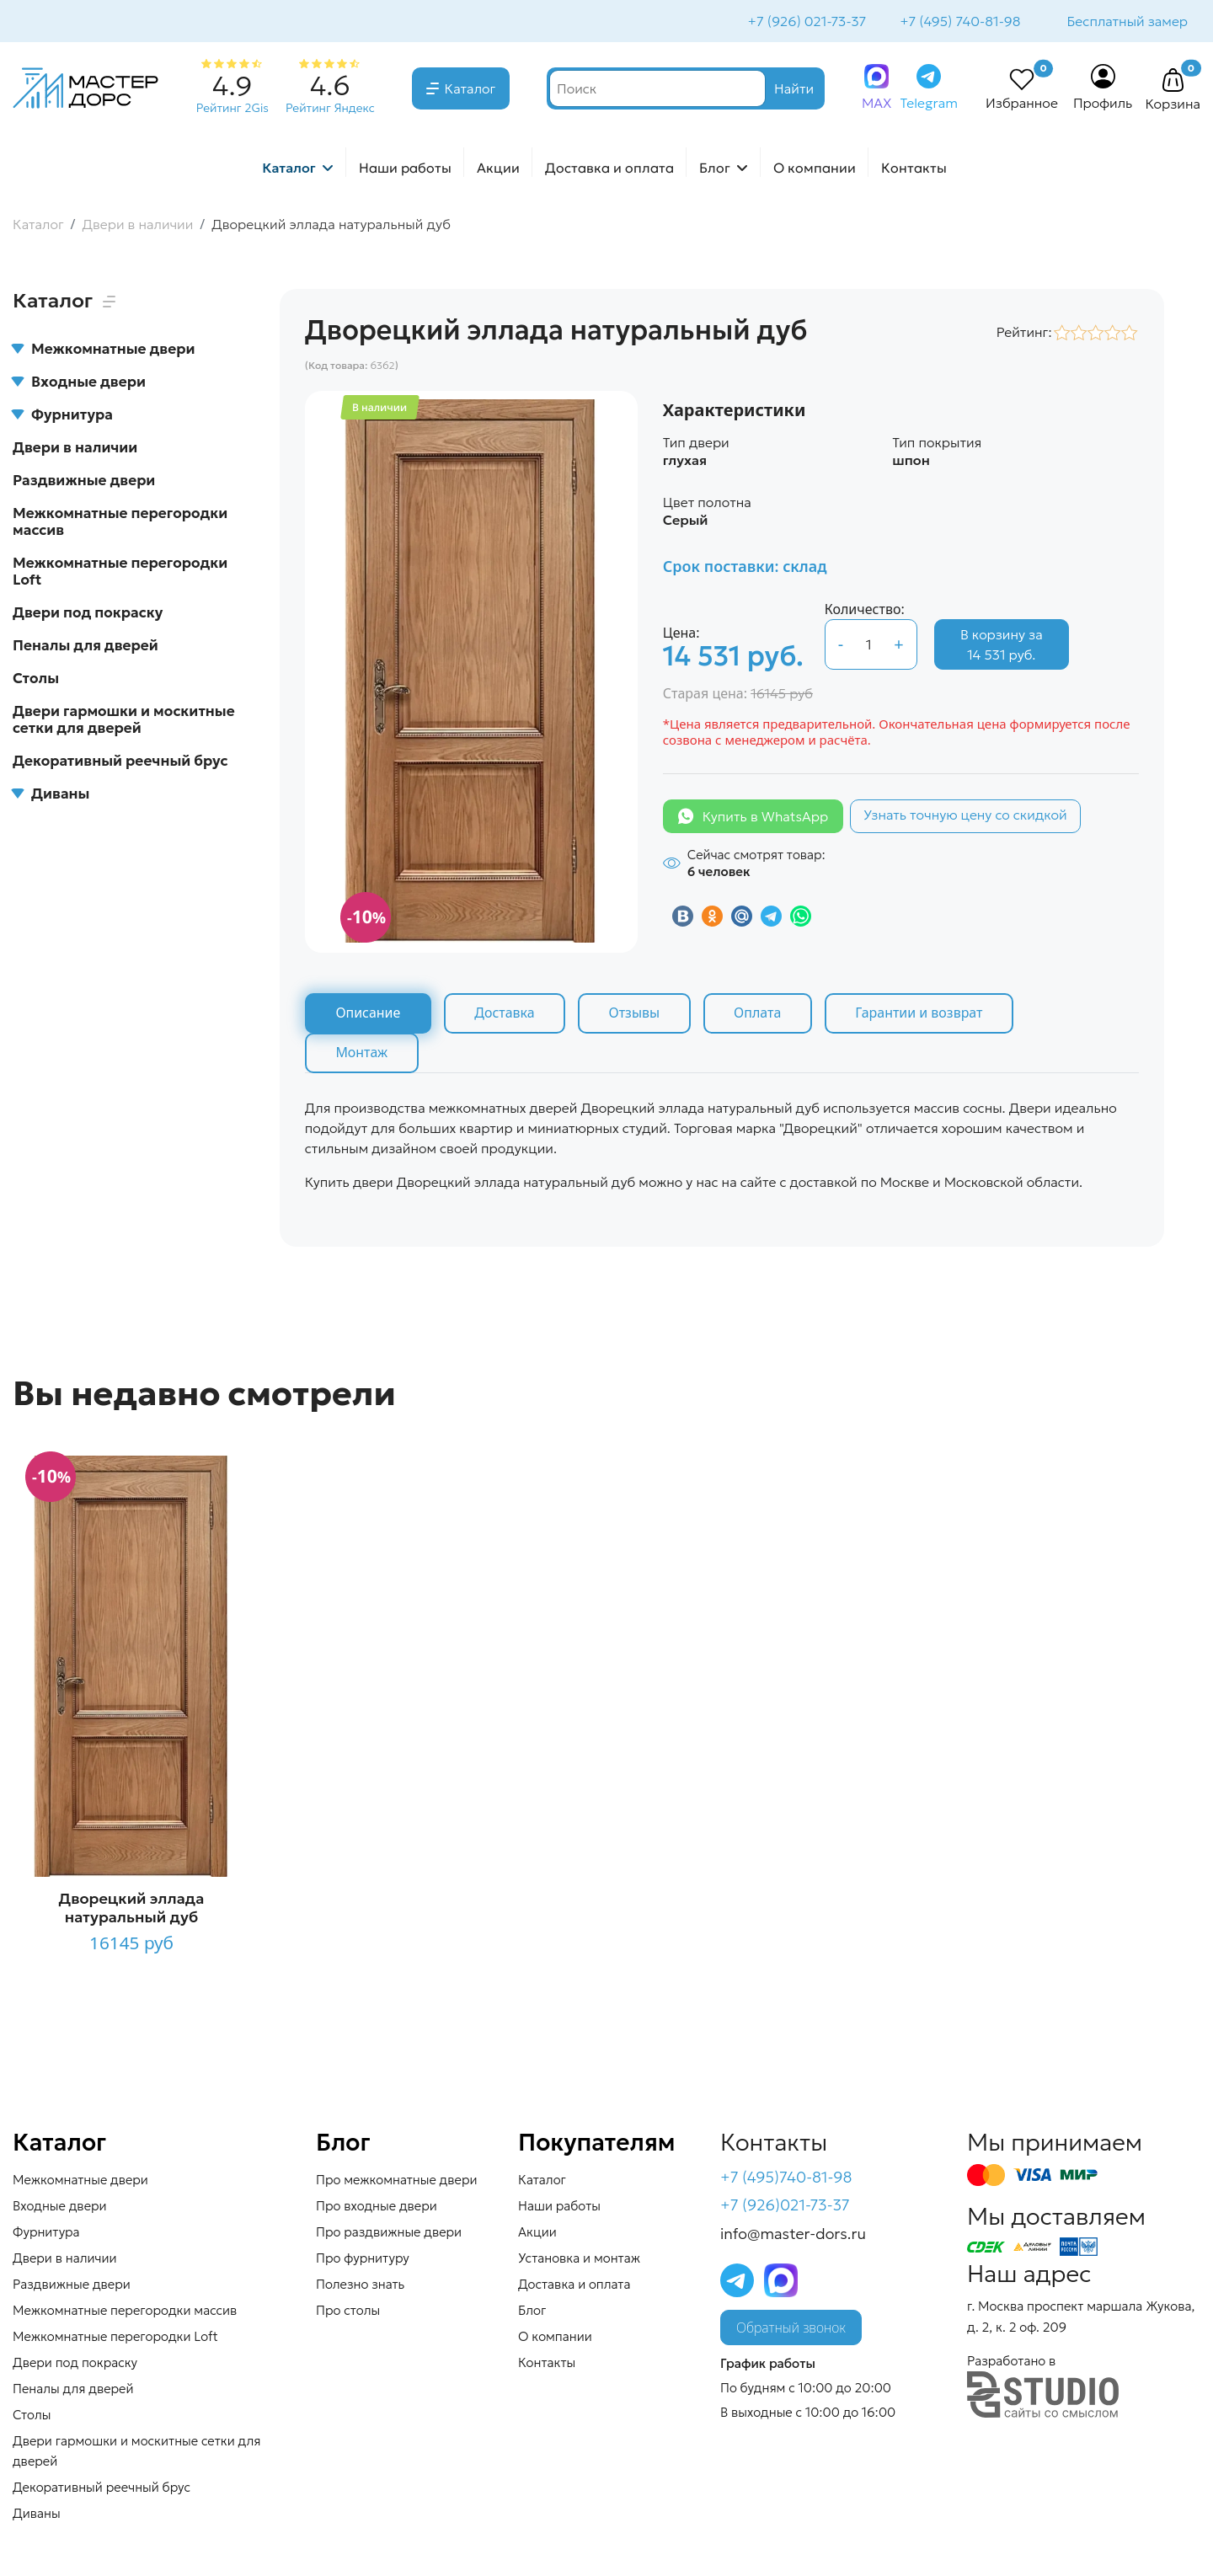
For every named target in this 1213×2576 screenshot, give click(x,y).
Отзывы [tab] (636, 1015)
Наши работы (405, 169)
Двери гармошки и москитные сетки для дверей (124, 721)
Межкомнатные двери (104, 350)
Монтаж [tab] (362, 1054)
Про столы (348, 2312)
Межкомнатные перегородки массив (120, 523)
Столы (36, 680)
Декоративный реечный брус (120, 762)
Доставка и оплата (609, 169)
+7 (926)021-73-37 (785, 2207)
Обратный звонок (791, 2330)
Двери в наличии (75, 449)
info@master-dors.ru (793, 2236)
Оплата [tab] (760, 1015)
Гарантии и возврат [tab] (924, 1015)
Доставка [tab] (506, 1015)
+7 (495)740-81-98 (786, 2179)
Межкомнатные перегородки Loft (120, 573)
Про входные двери (376, 2207)
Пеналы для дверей (85, 647)
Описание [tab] (368, 1015)
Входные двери (79, 383)
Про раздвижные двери (389, 2234)
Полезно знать (360, 2286)
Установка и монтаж (579, 2260)
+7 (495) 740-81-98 (958, 21)
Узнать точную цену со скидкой (965, 816)
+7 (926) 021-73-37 (805, 21)
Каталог (470, 90)
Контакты (914, 169)
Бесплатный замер (1126, 21)
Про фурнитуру (362, 2260)
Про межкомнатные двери (396, 2181)
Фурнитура (63, 416)
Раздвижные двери (84, 482)
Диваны (51, 795)
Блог (714, 169)
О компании (814, 169)
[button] (1172, 82)
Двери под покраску (88, 614)
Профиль (1103, 104)
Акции (498, 169)
